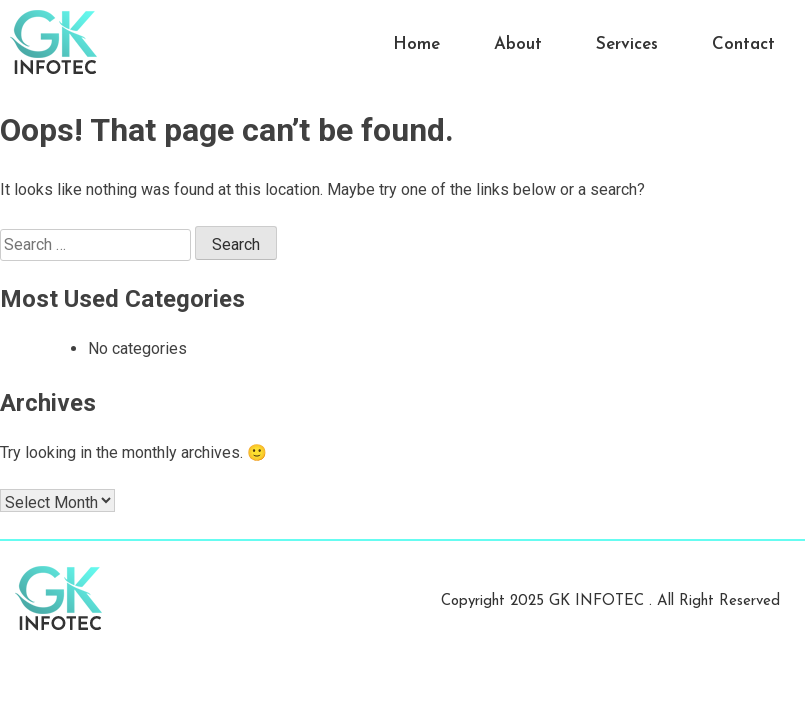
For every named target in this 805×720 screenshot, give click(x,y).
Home (416, 44)
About (518, 44)
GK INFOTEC (599, 601)
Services (627, 44)
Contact (743, 44)
